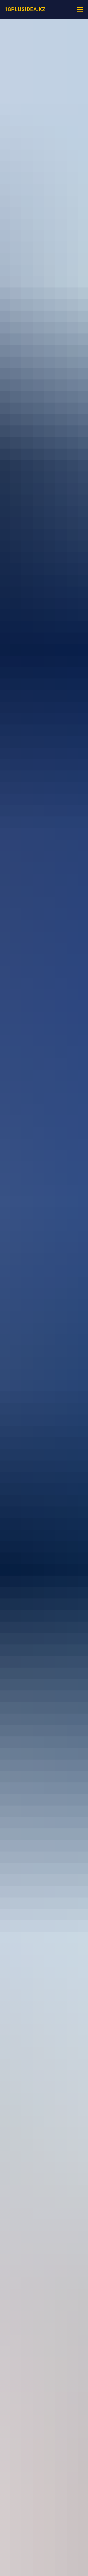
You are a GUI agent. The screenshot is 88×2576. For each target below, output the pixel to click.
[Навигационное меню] (80, 9)
